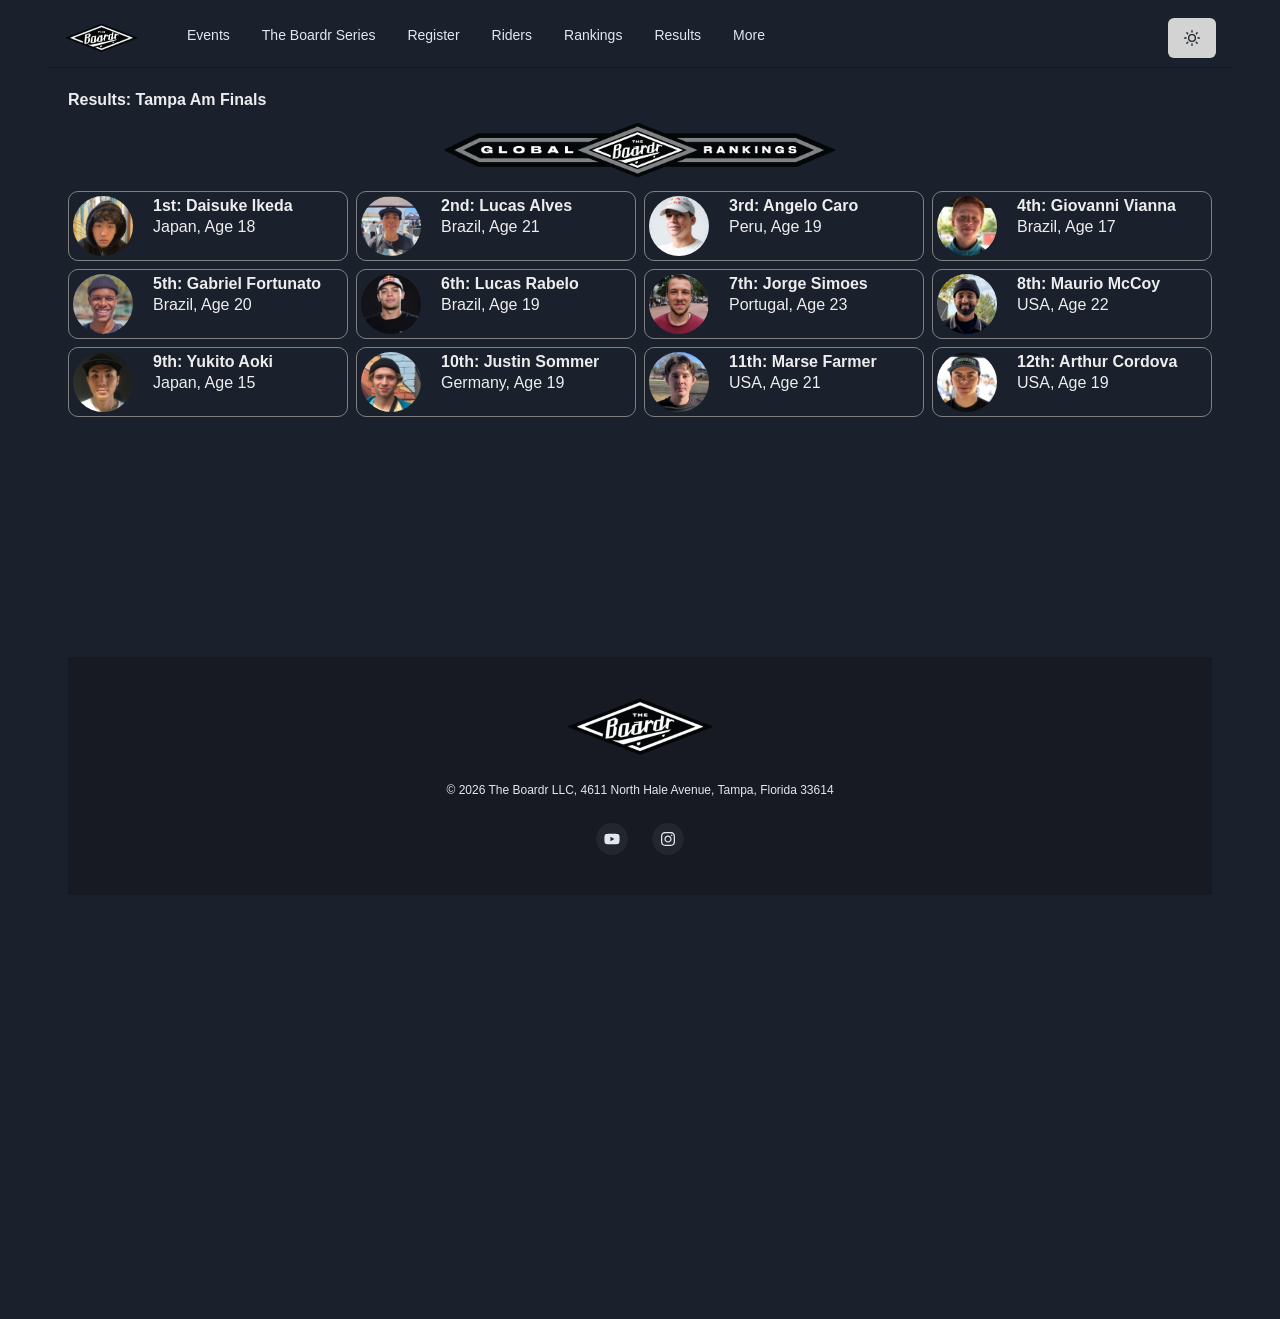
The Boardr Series (319, 35)
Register (433, 35)
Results (677, 35)
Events (208, 35)
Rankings (593, 35)
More (749, 35)
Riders (512, 35)
